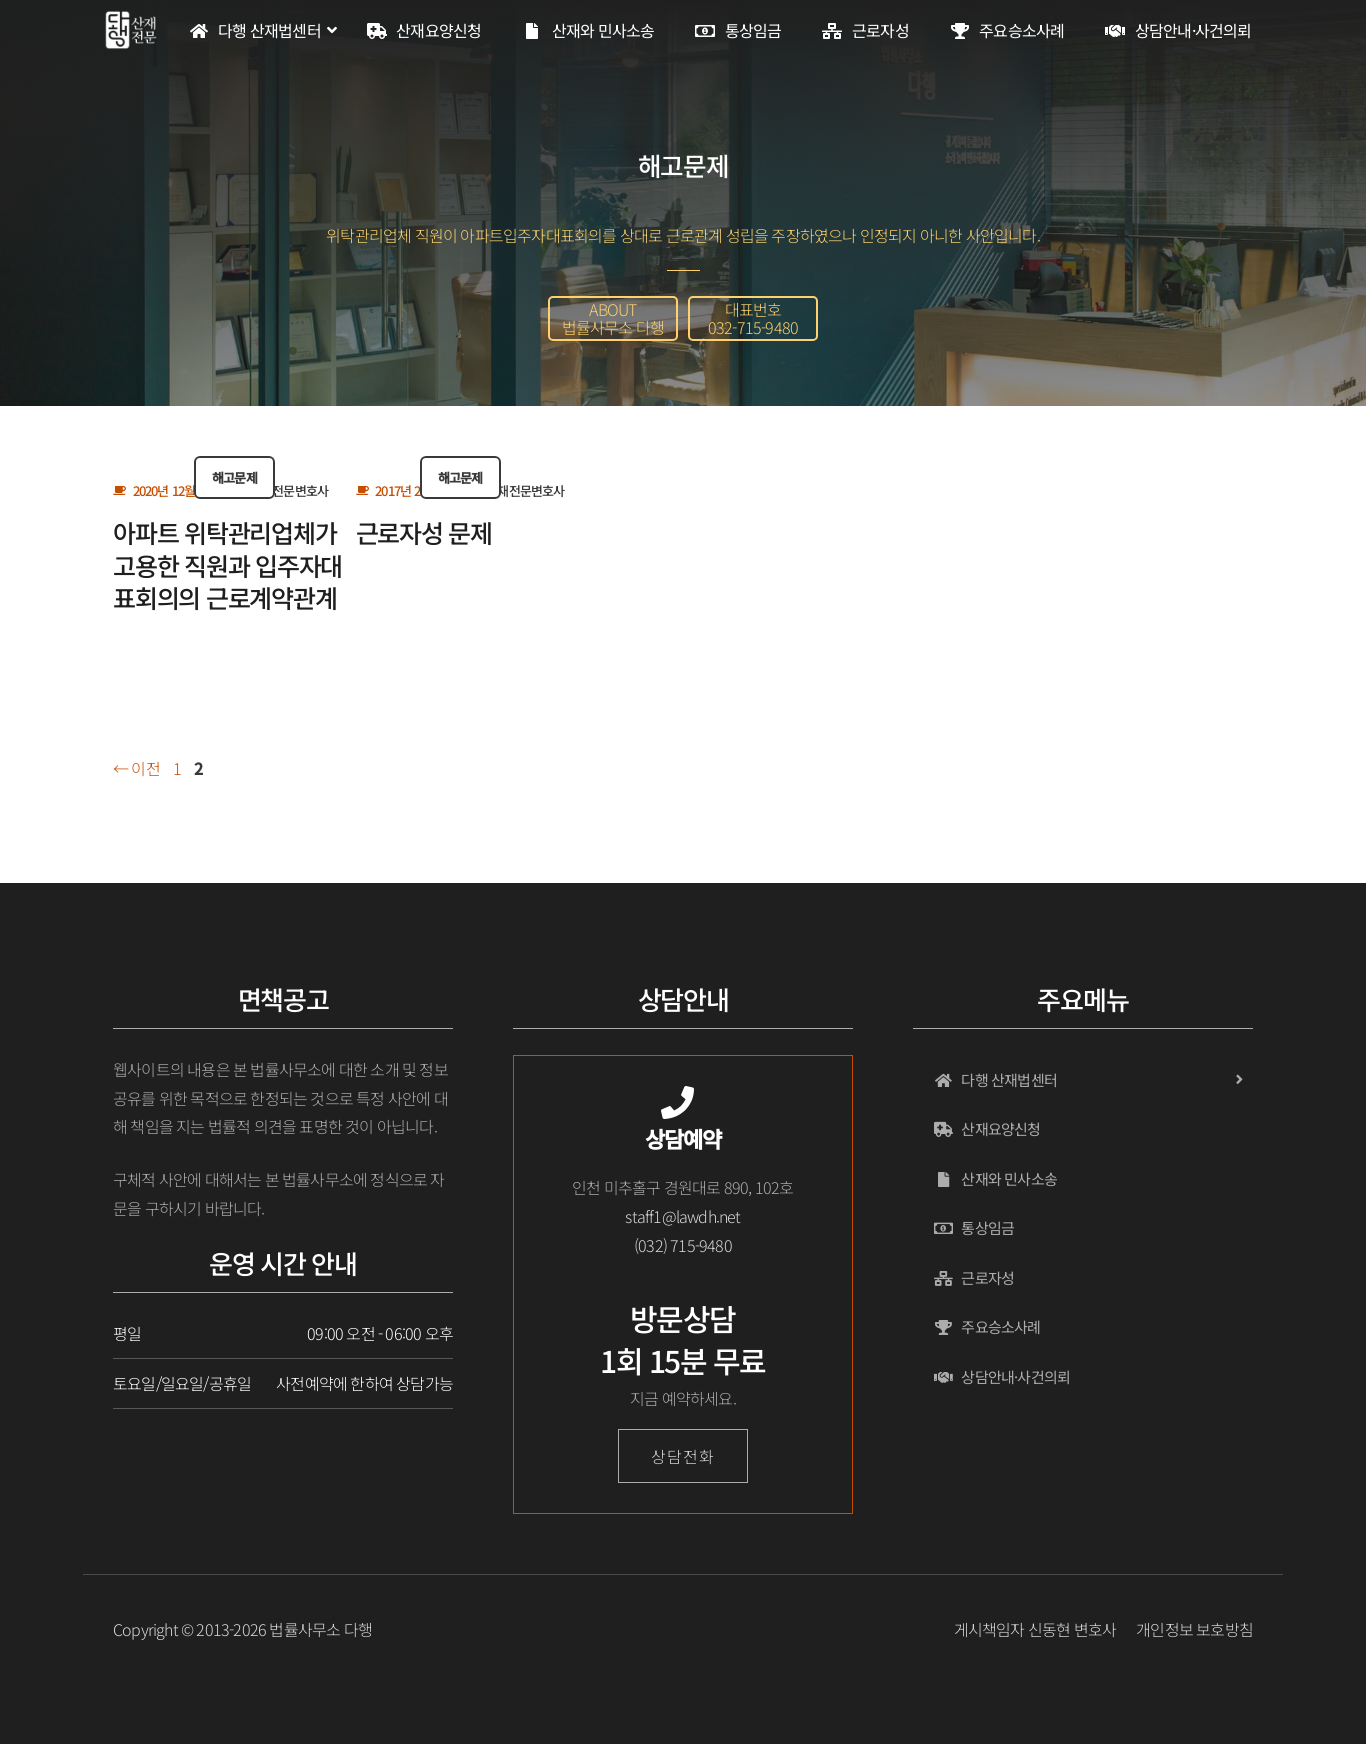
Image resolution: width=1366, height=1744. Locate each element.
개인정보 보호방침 (1194, 1629)
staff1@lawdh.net (682, 1216)
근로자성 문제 (424, 532)
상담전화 (682, 1456)
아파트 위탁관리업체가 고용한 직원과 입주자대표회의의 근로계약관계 (227, 564)
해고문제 (234, 477)
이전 (136, 768)
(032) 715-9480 (683, 1245)
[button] (613, 318)
